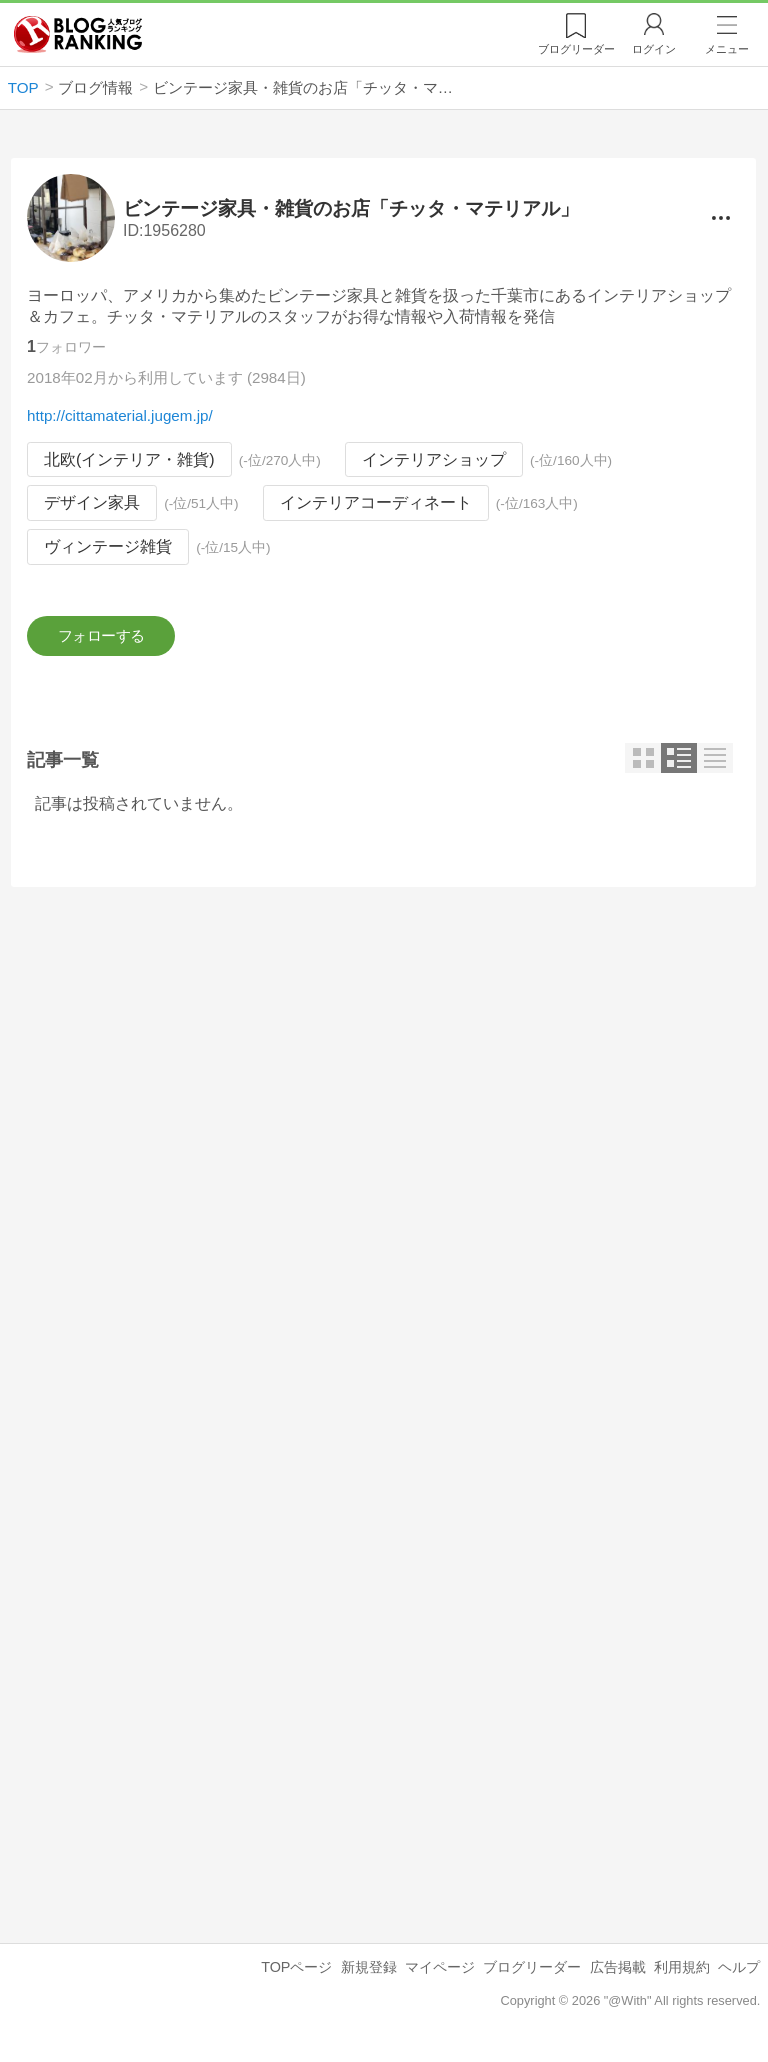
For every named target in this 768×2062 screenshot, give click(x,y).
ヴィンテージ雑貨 (108, 546)
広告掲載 (618, 1973)
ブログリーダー (532, 1973)
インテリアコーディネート (376, 503)
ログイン (654, 49)
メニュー (727, 49)
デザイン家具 (92, 503)
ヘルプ (739, 1973)
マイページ (440, 1973)
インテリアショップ (434, 459)
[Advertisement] (383, 1081)
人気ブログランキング (78, 34)
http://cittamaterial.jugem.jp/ (120, 415)
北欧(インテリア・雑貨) (129, 459)
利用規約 (682, 1973)
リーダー (576, 49)
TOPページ (296, 1973)
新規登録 (369, 1973)
